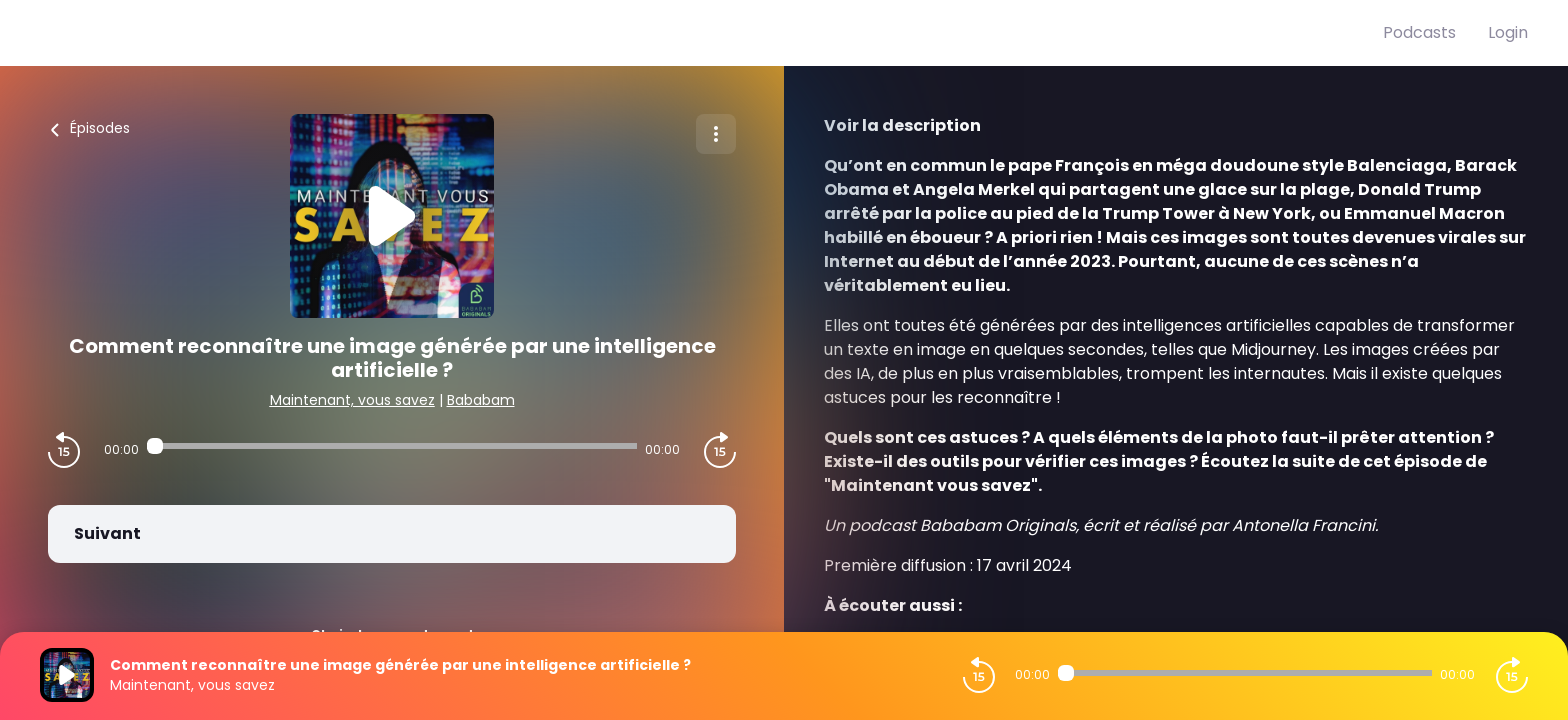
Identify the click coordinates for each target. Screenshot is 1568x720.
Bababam (481, 400)
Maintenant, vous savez (352, 400)
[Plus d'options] (716, 134)
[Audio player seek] (392, 446)
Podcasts (1419, 32)
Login (1508, 32)
